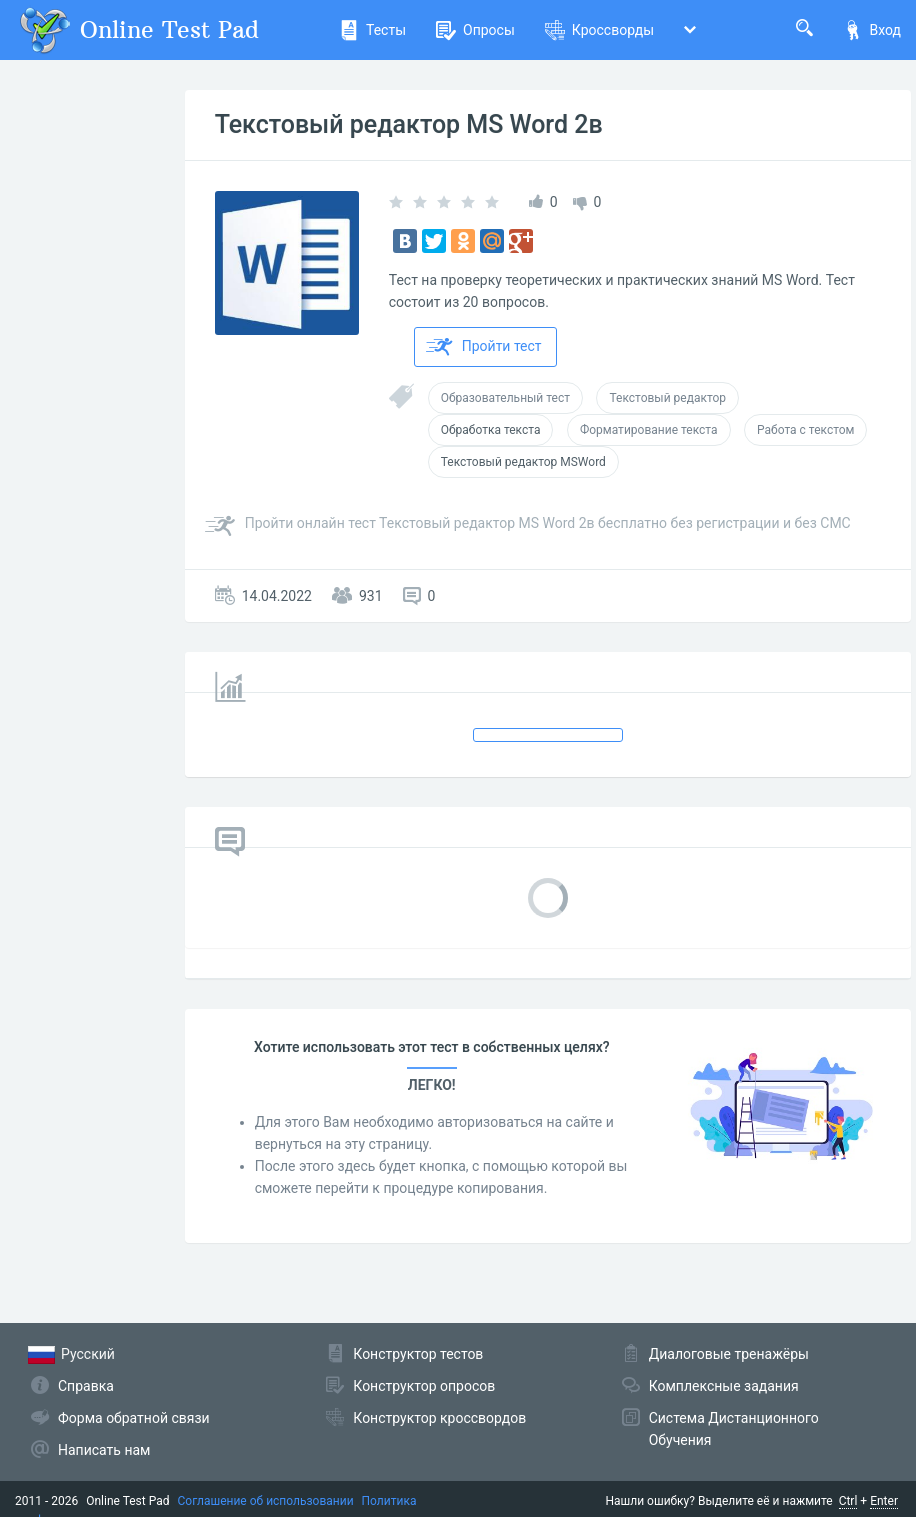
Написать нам (104, 1450)
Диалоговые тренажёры (729, 1354)
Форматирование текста (649, 430)
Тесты (372, 30)
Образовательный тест (505, 398)
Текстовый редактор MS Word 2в (409, 124)
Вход (872, 30)
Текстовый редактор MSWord (523, 462)
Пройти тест (484, 347)
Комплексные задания (724, 1386)
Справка (86, 1386)
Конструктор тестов (418, 1354)
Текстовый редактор (667, 398)
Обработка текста (491, 430)
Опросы (475, 30)
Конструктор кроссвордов (439, 1418)
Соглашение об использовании (266, 1501)
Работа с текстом (805, 430)
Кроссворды (599, 30)
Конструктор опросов (424, 1386)
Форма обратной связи (134, 1418)
